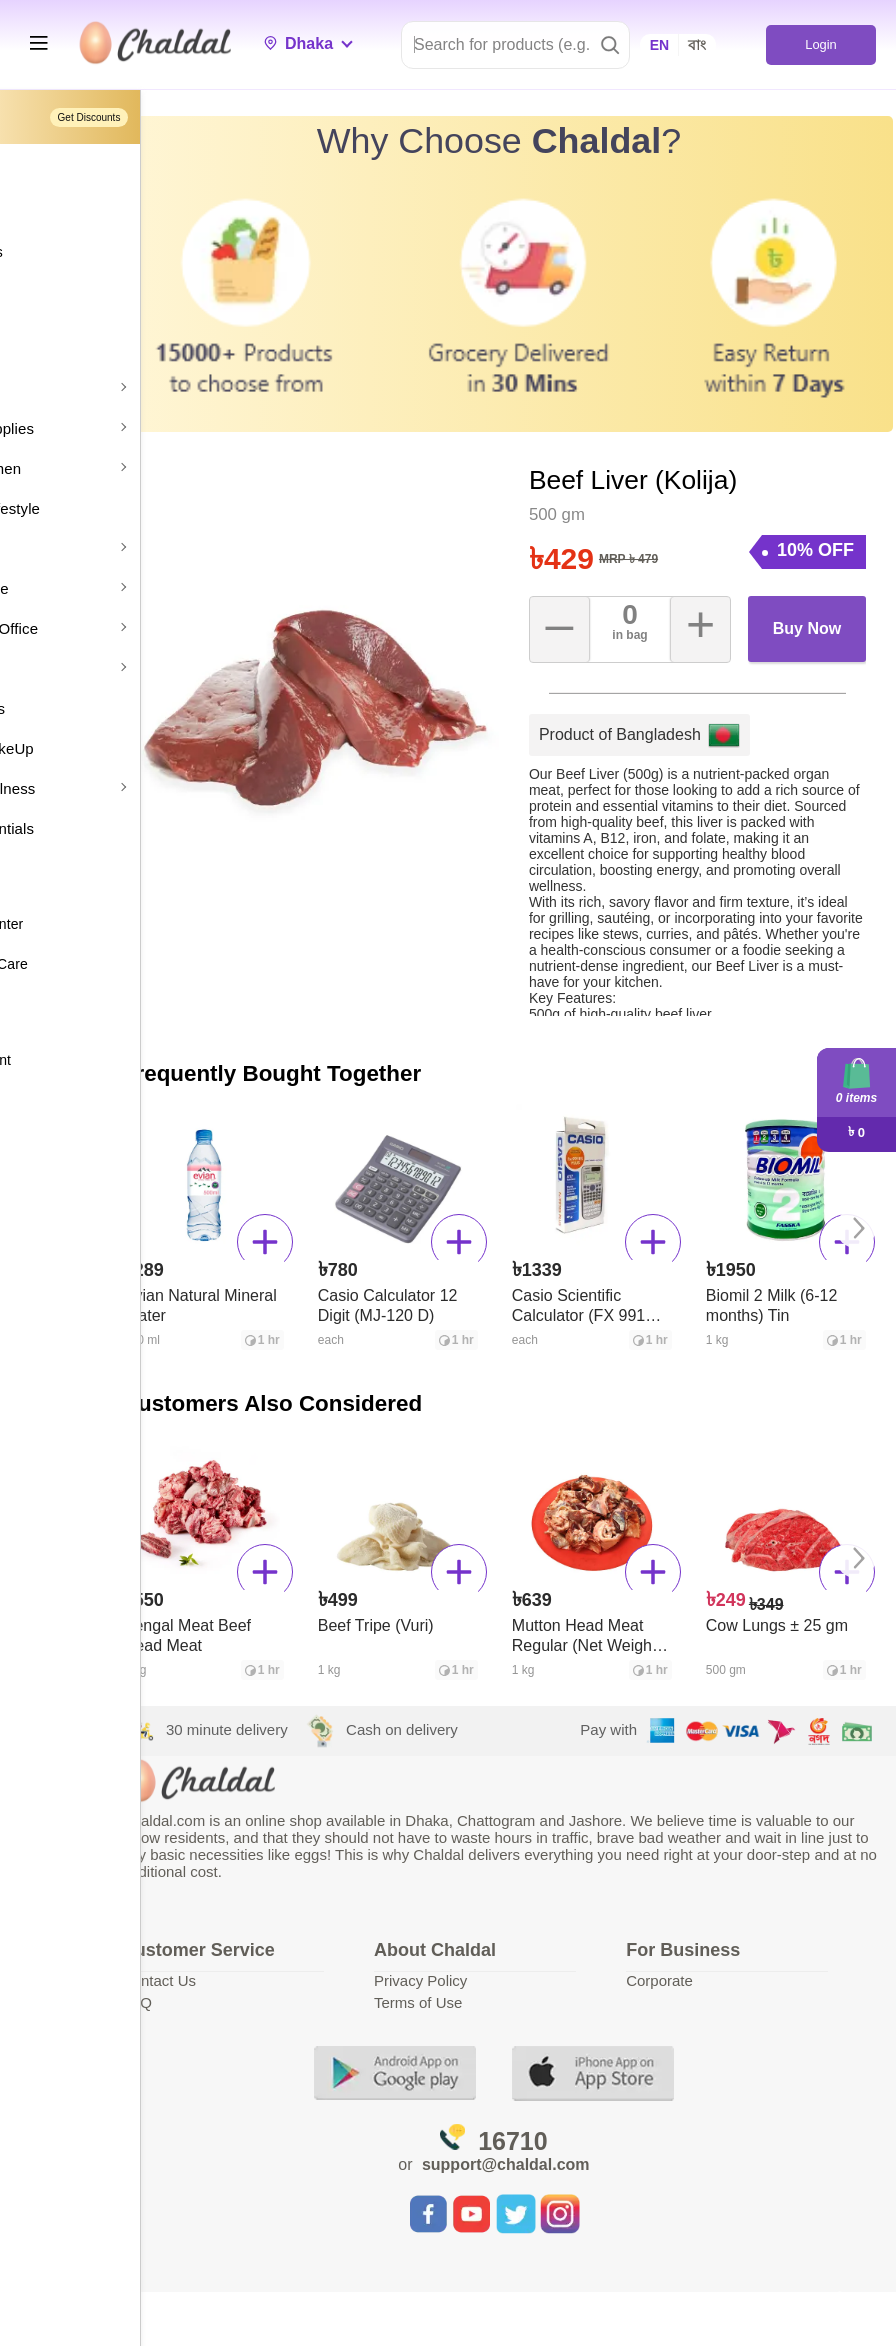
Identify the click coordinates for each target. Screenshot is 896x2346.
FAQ (275, 1992)
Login (820, 44)
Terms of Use (511, 1992)
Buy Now (819, 561)
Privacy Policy (513, 1970)
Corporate (706, 1970)
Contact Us (297, 1970)
